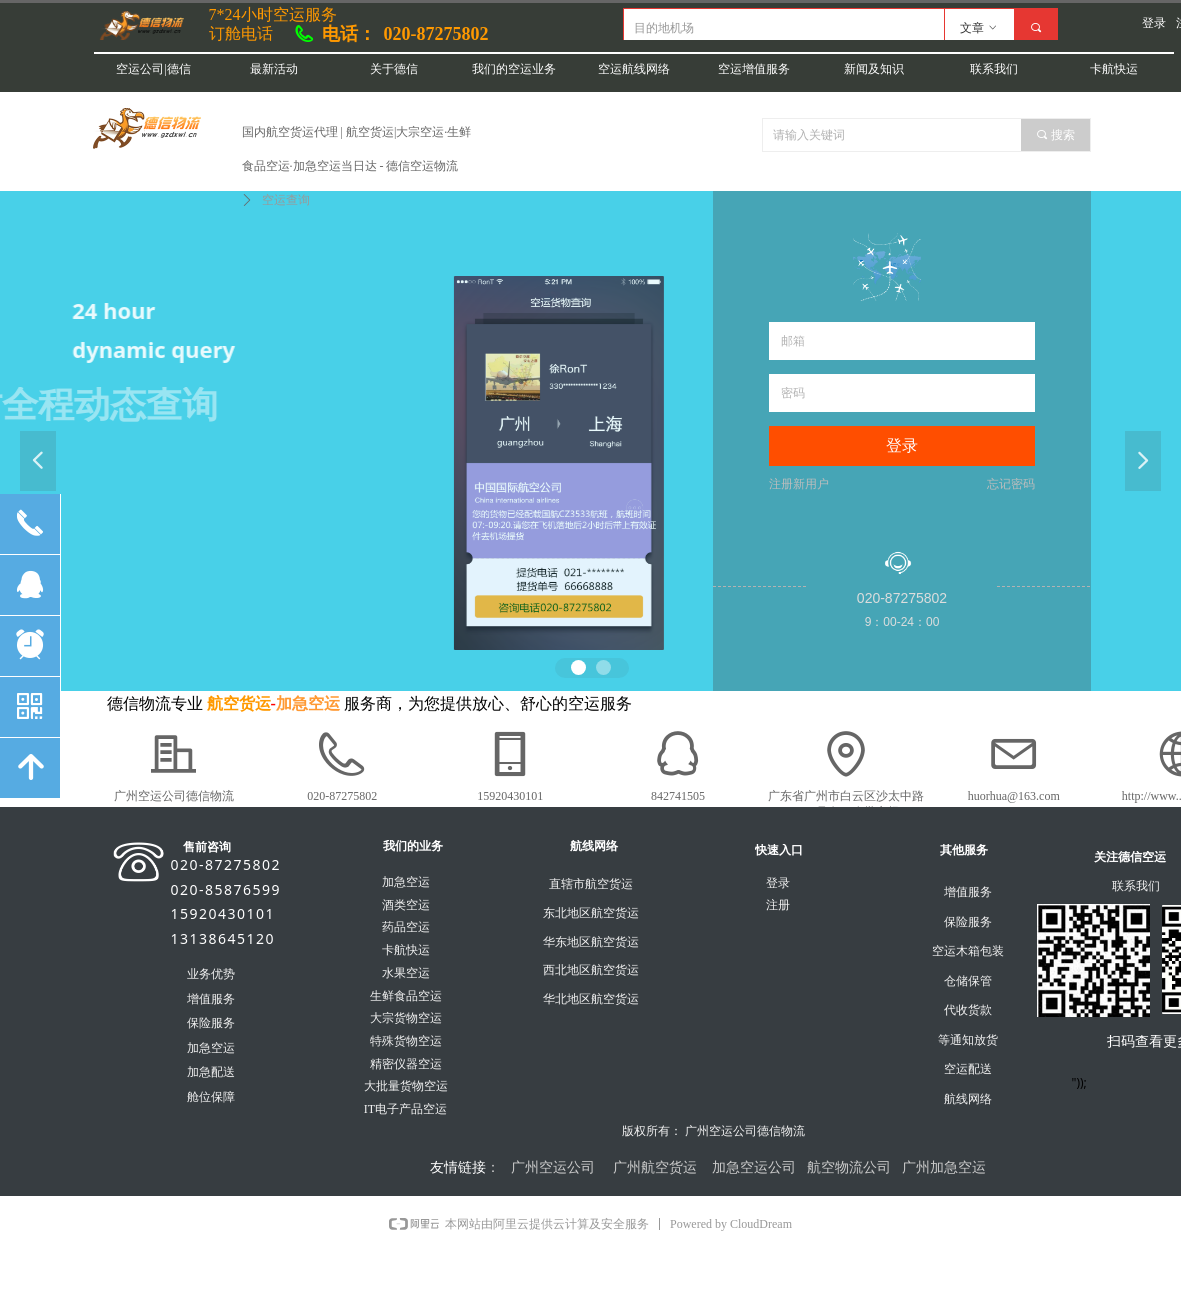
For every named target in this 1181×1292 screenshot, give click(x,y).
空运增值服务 (754, 69)
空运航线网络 (634, 69)
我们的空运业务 (514, 69)
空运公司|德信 (153, 69)
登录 (902, 445)
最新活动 (274, 69)
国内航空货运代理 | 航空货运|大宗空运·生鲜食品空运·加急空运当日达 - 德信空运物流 (357, 149)
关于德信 (394, 69)
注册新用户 (799, 484)
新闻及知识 (874, 69)
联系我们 (994, 69)
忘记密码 (1011, 484)
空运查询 (286, 200)
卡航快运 (1114, 69)
